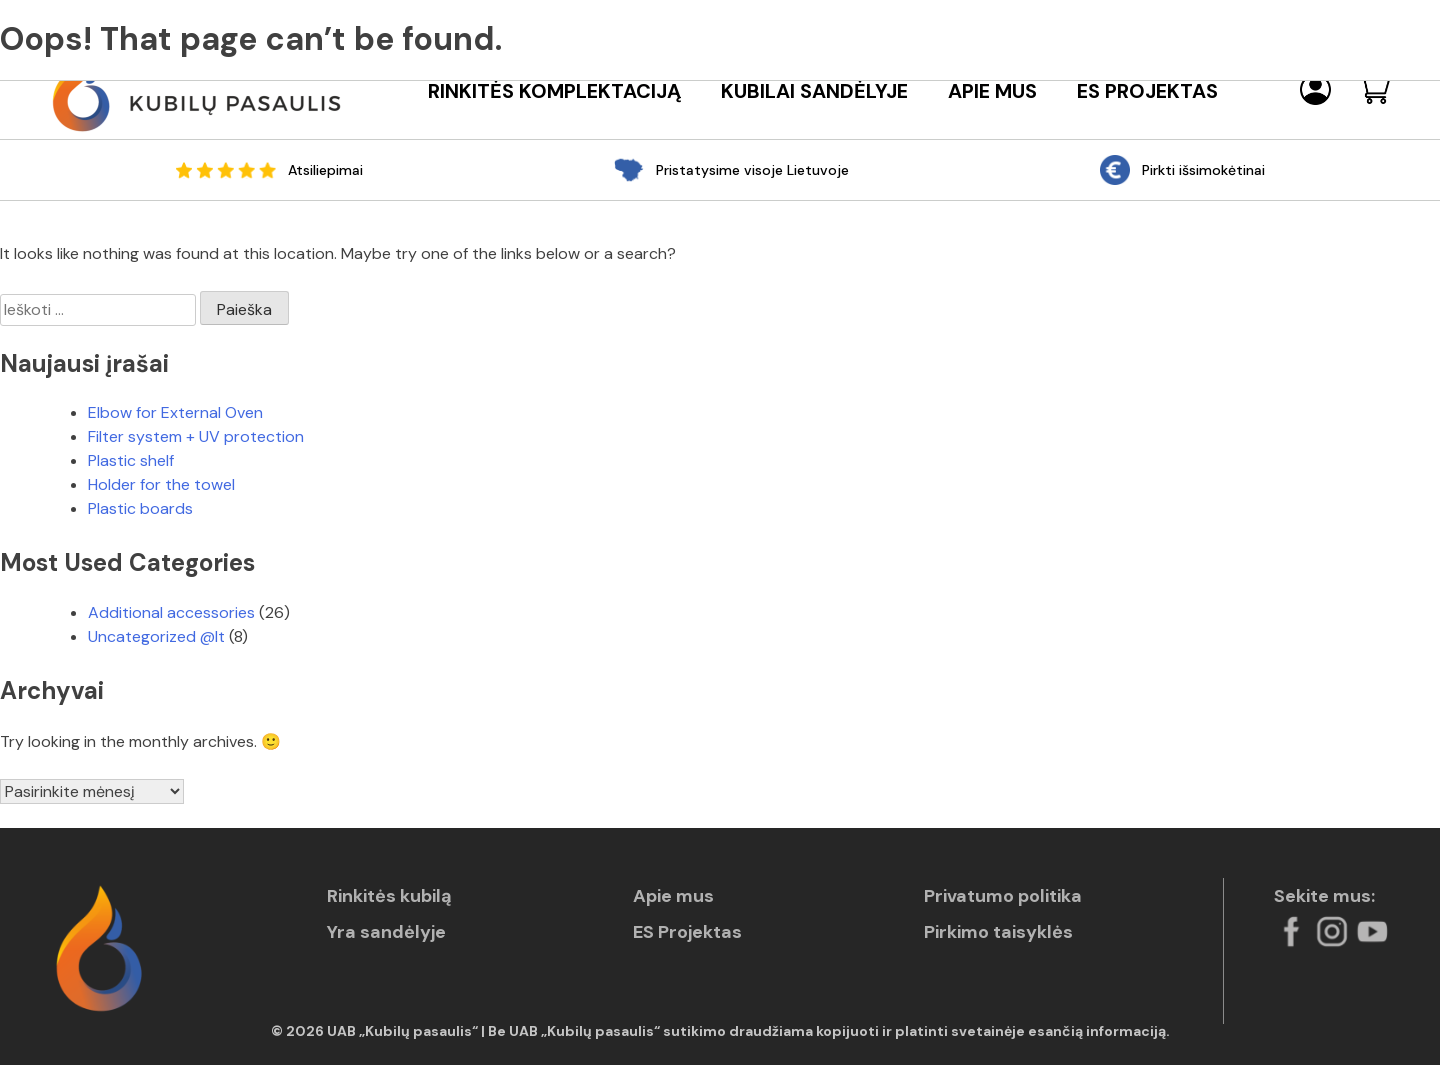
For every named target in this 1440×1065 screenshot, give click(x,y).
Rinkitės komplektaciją (554, 91)
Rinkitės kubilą (389, 896)
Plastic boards (140, 508)
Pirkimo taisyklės (998, 932)
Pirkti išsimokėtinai (1203, 170)
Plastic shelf (131, 460)
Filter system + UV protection (196, 436)
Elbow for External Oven (175, 412)
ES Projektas (1147, 91)
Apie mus (992, 91)
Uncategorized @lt (156, 636)
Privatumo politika (1003, 896)
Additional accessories (171, 612)
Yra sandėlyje (386, 932)
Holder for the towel (161, 484)
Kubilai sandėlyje (814, 91)
